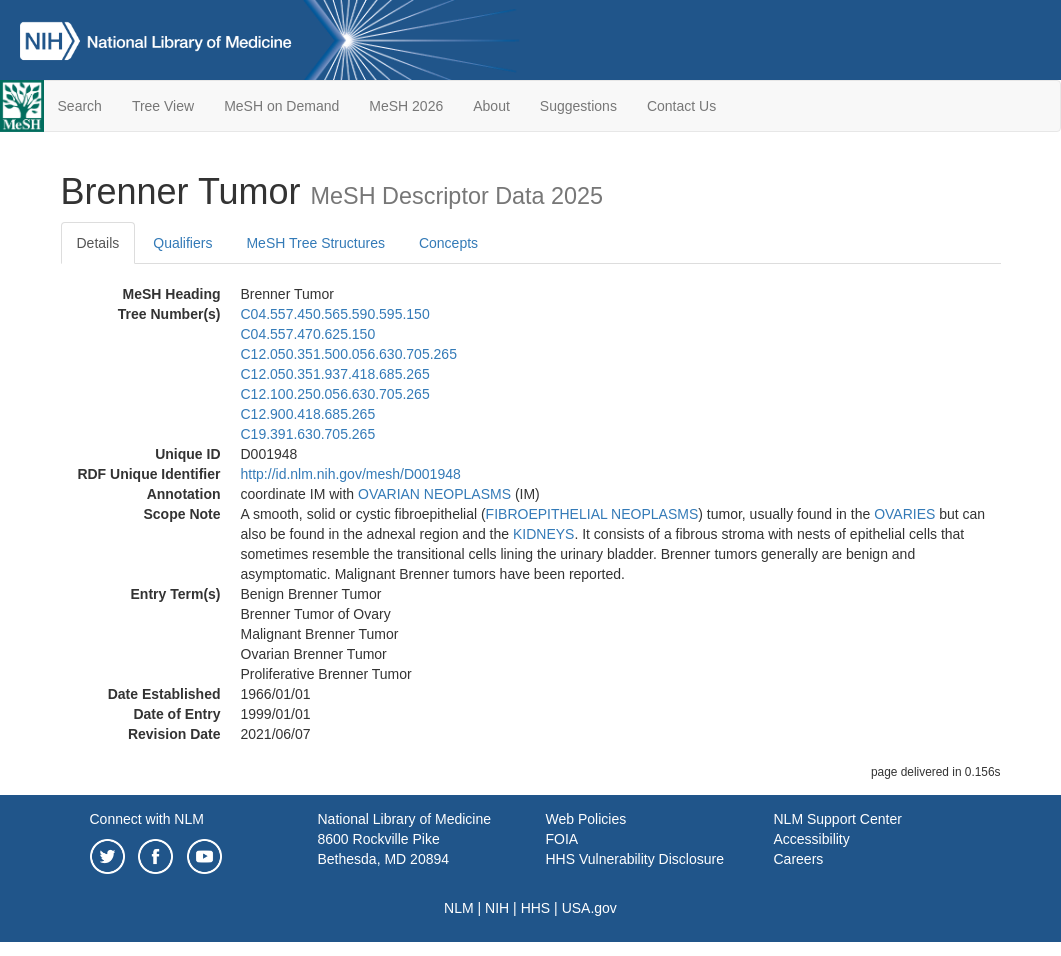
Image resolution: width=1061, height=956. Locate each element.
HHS (536, 908)
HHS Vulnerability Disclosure (635, 859)
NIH (497, 908)
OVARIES (904, 514)
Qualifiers (182, 243)
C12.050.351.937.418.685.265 (335, 374)
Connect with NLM (147, 819)
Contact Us (681, 106)
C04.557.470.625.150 (308, 334)
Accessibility (812, 839)
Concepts (448, 243)
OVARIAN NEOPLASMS (434, 494)
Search (80, 106)
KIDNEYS (543, 534)
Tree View (163, 106)
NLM (459, 908)
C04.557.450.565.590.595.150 (335, 314)
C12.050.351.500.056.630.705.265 (349, 354)
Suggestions (578, 106)
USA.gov (589, 908)
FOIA (562, 839)
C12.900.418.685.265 (308, 414)
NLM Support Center (838, 819)
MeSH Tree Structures (315, 243)
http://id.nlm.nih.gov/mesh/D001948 (351, 474)
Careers (799, 859)
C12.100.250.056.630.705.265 (335, 394)
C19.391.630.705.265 (308, 434)
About (491, 106)
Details (98, 243)
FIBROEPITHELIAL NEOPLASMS (592, 514)
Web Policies (586, 819)
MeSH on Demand (281, 106)
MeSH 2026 (406, 106)
